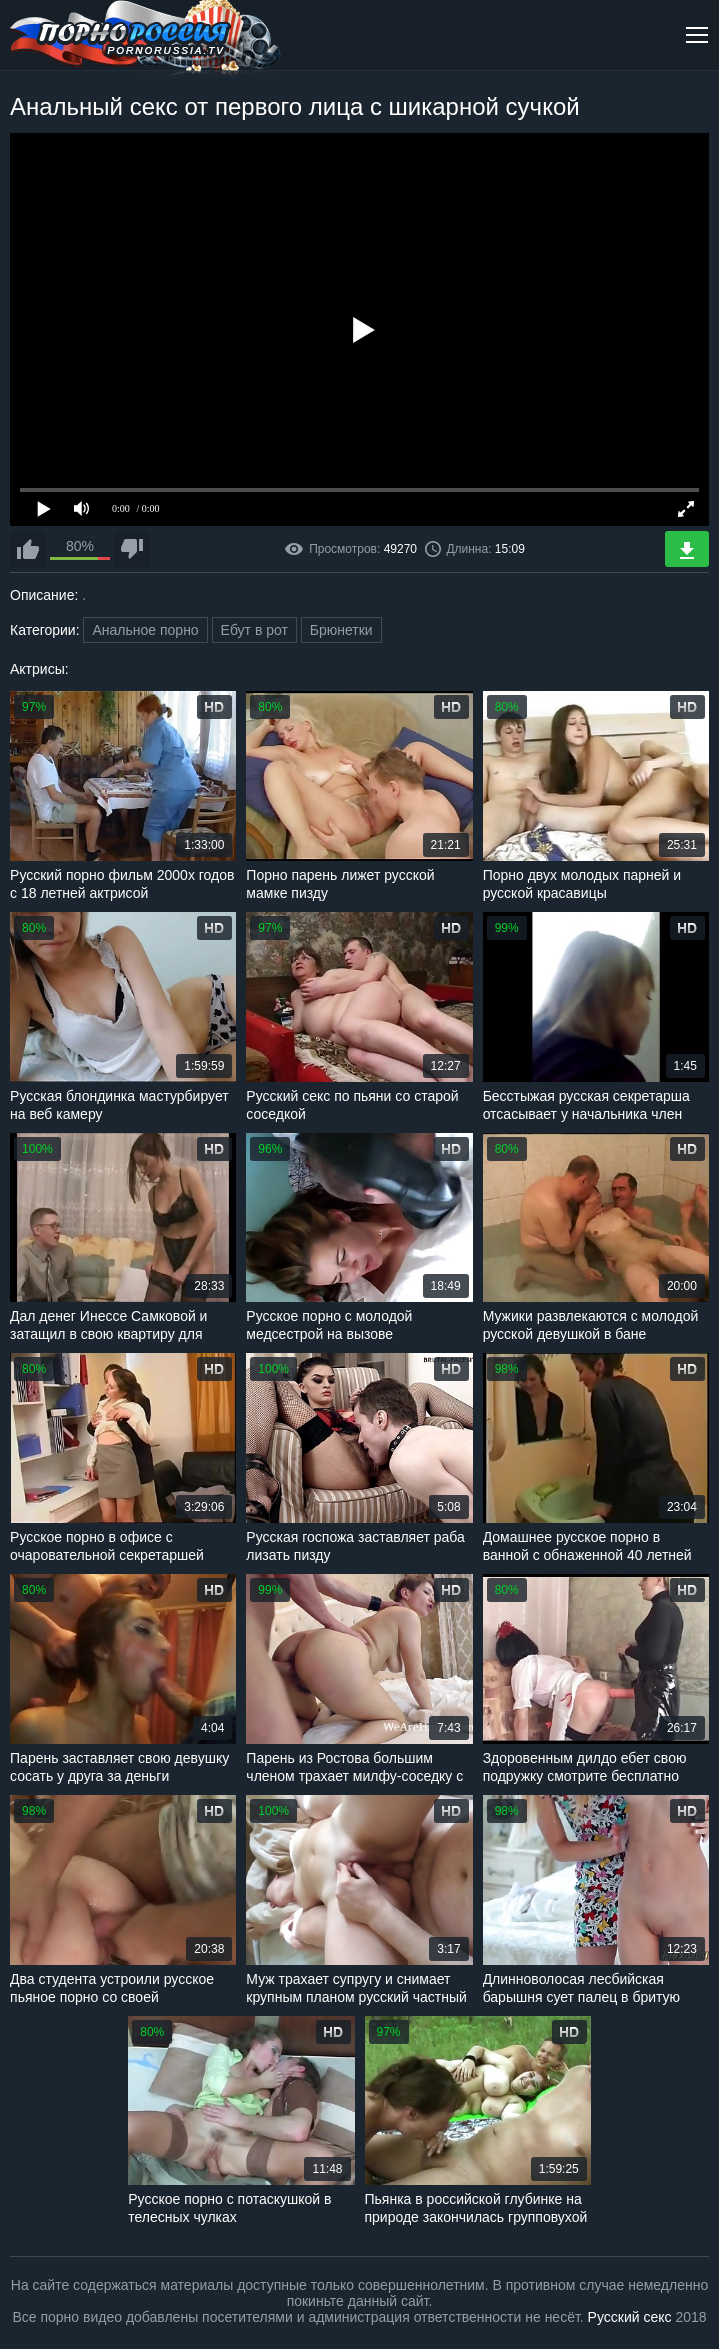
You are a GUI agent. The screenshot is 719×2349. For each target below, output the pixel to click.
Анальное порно (145, 630)
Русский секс (630, 2317)
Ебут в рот (254, 630)
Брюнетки (341, 630)
